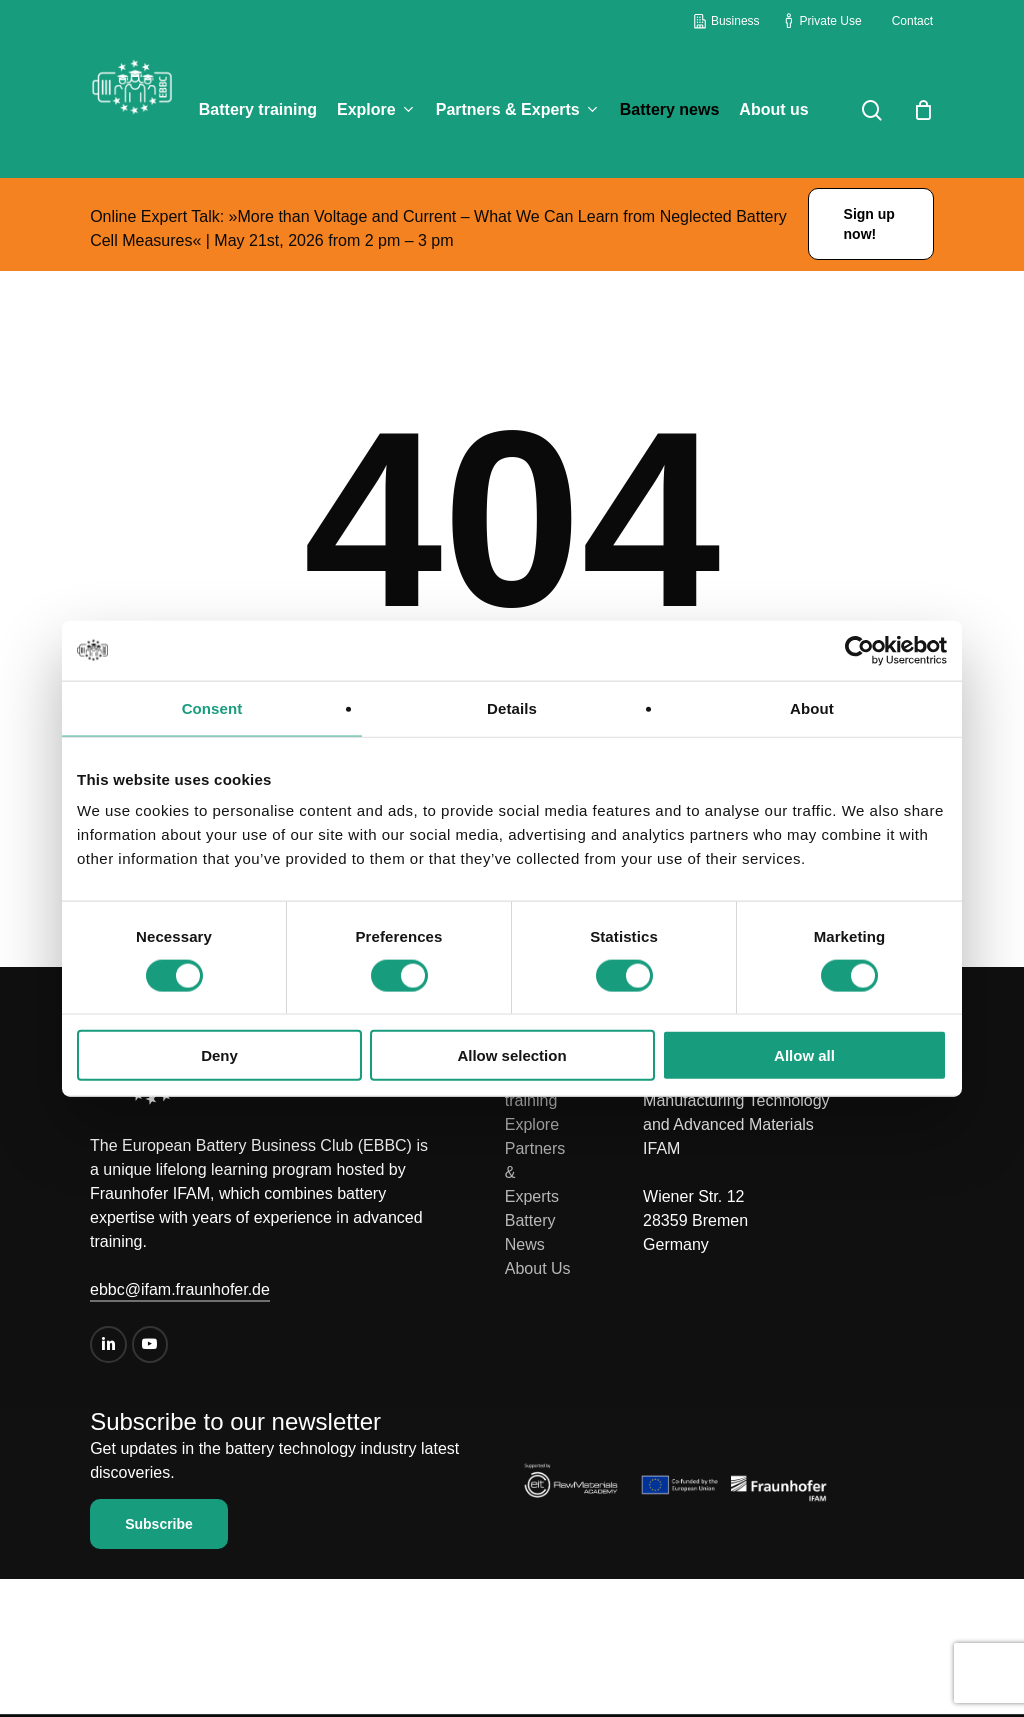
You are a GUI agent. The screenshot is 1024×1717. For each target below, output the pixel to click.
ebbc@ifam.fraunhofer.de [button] (180, 1289)
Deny (219, 1055)
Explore (532, 1124)
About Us (538, 1268)
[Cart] (923, 110)
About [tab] (812, 707)
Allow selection (511, 1055)
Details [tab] (512, 707)
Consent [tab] (212, 707)
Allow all (804, 1055)
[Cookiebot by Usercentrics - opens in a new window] (859, 650)
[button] (871, 224)
